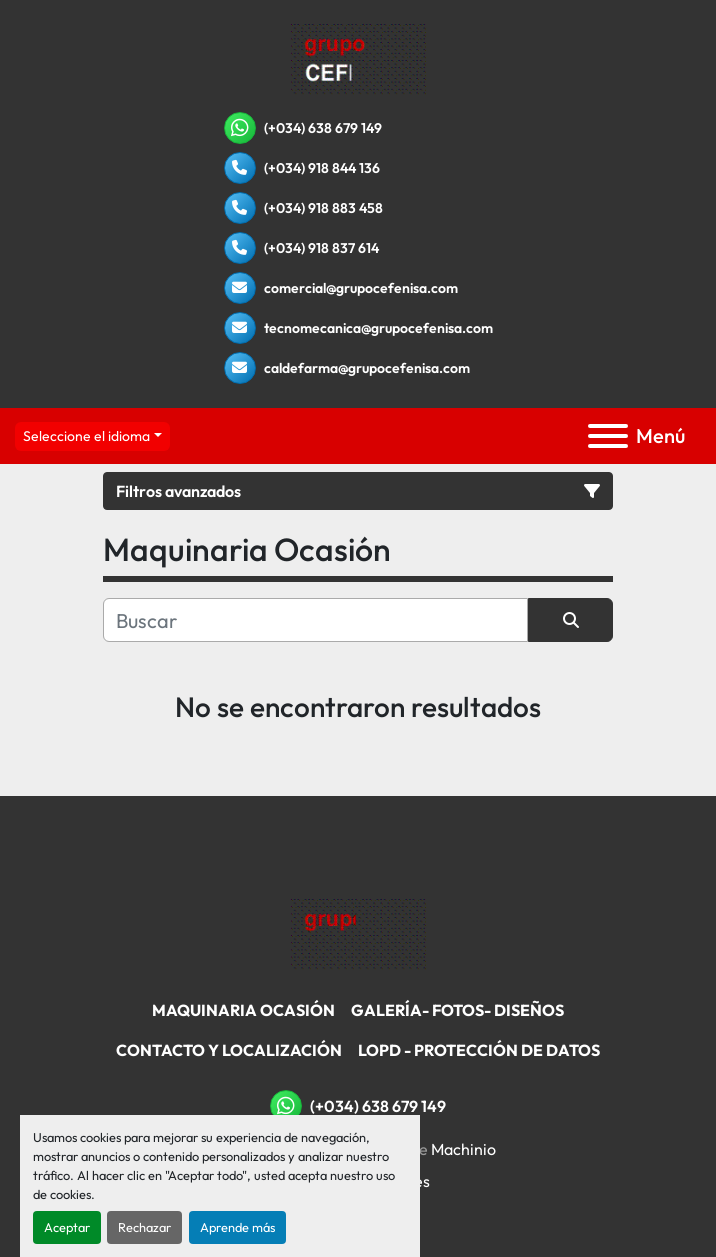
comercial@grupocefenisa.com (361, 288)
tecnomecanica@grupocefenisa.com (378, 328)
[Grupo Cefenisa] (358, 933)
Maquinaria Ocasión (243, 1010)
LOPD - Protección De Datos (479, 1050)
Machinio (463, 1149)
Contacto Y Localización (229, 1050)
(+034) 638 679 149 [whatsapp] (323, 128)
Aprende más (237, 1227)
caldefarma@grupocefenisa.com (367, 368)
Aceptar (67, 1227)
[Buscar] (315, 620)
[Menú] (608, 436)
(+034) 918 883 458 (323, 208)
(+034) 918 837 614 (321, 248)
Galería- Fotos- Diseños (457, 1010)
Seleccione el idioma (86, 436)
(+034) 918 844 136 (322, 168)
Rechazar (144, 1227)
